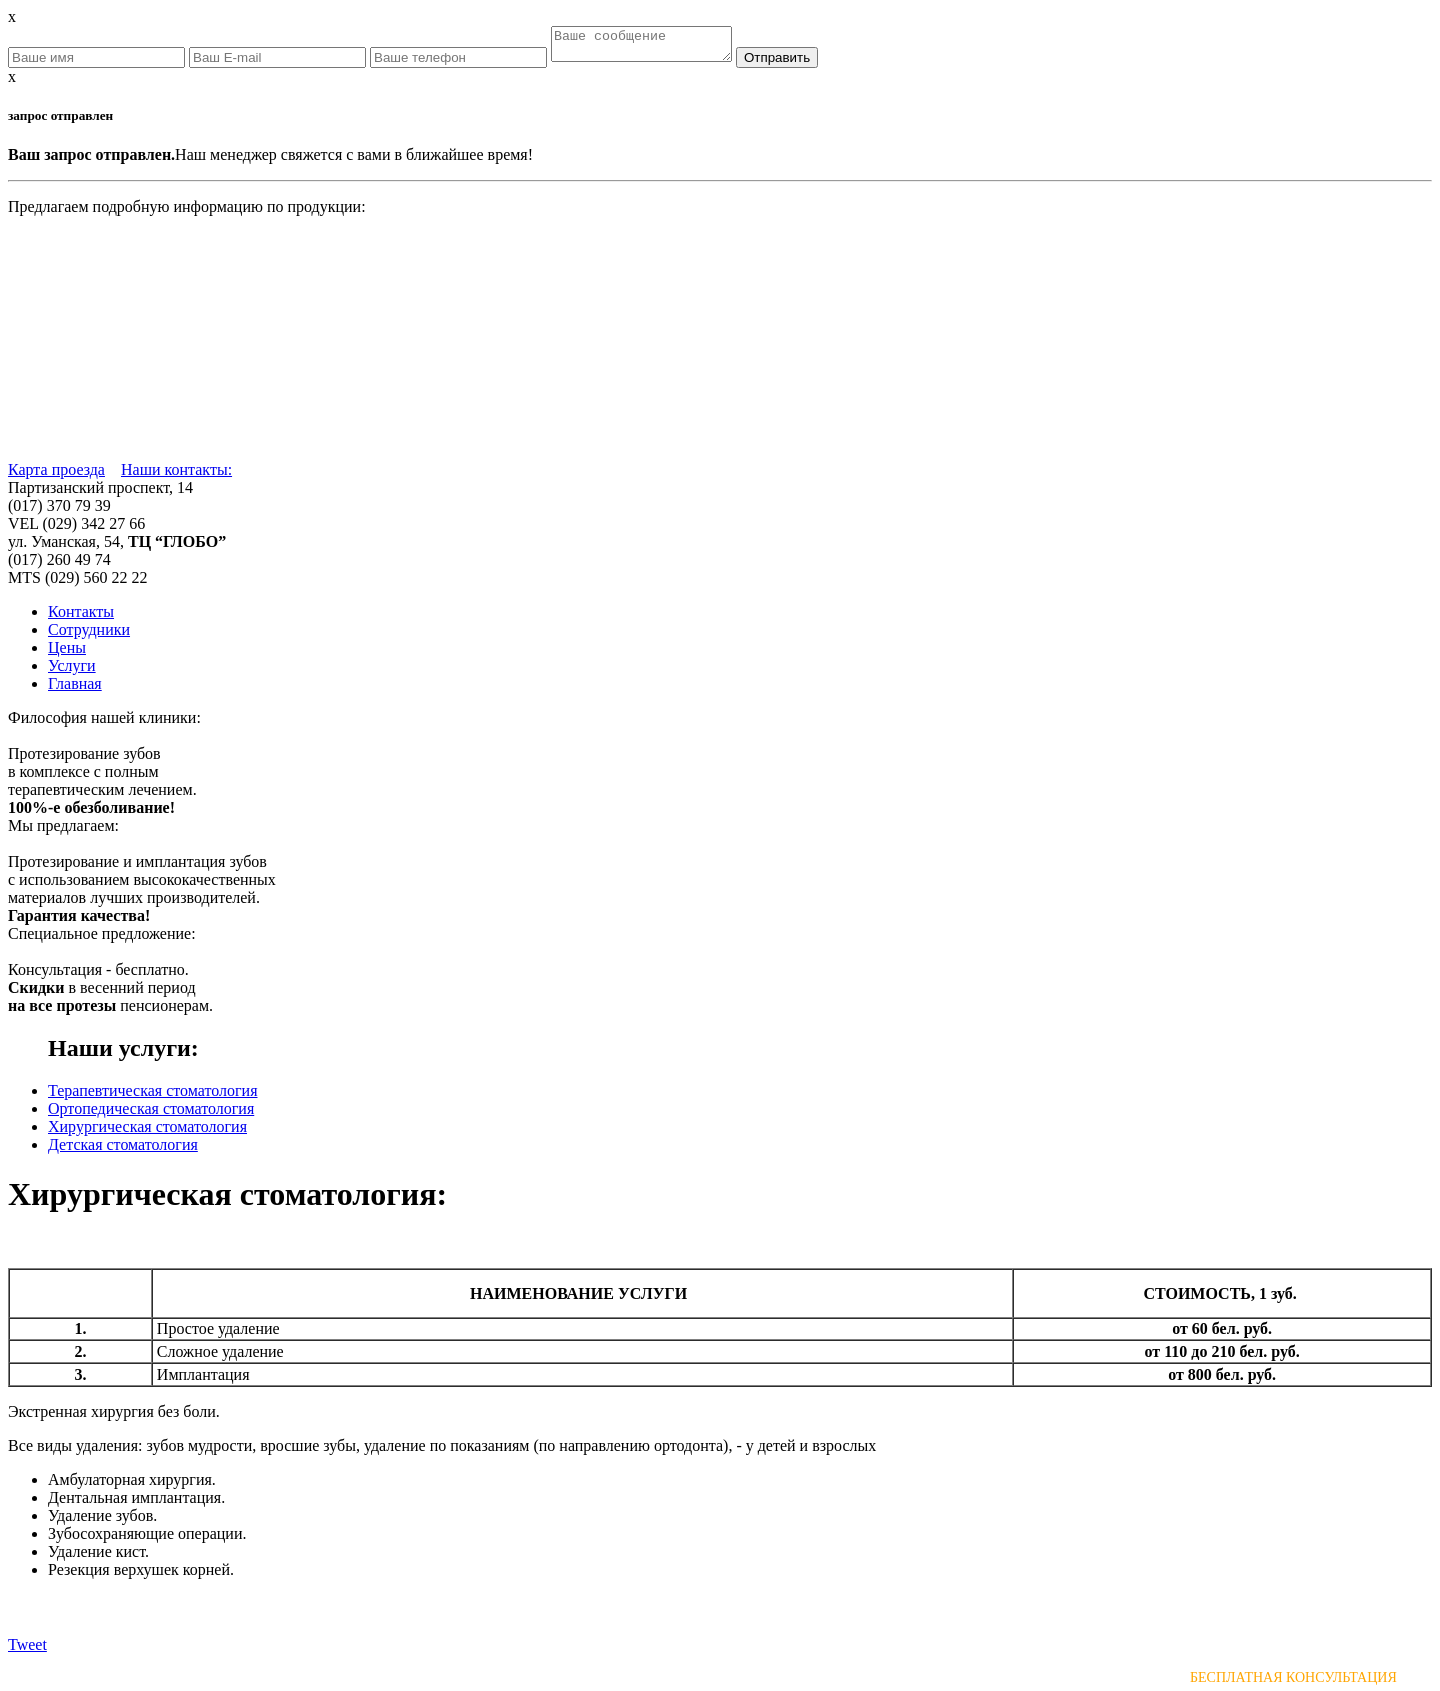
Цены (67, 653)
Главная (75, 689)
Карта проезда (56, 475)
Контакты (81, 617)
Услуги (72, 671)
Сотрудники (89, 635)
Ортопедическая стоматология (151, 1114)
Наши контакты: (176, 475)
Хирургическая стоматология (147, 1132)
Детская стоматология (123, 1150)
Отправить (797, 63)
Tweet (27, 1650)
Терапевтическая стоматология (153, 1096)
